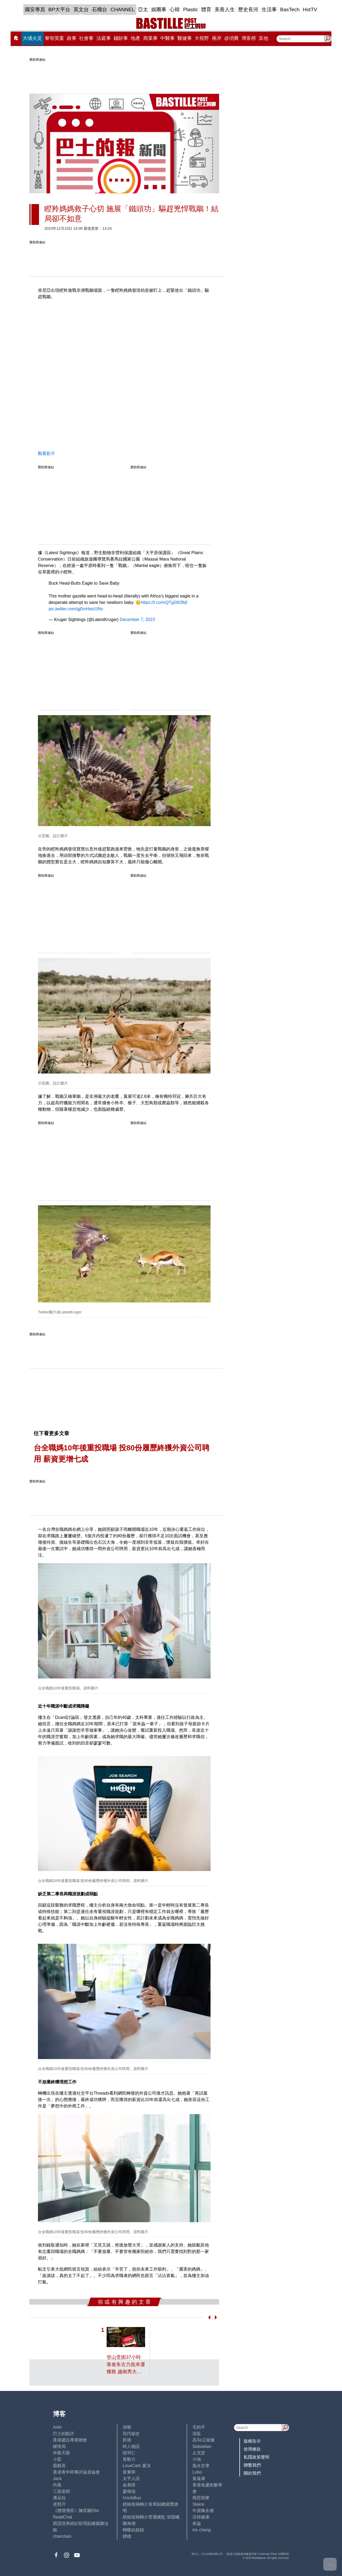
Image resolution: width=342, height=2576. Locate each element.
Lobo (197, 2472)
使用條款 (252, 2449)
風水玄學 (200, 2465)
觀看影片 (46, 453)
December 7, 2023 (137, 619)
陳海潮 (129, 2523)
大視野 (202, 38)
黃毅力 (129, 2459)
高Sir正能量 (203, 2440)
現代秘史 (131, 2433)
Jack (57, 2478)
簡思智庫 (200, 2497)
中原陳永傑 (203, 2510)
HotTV (310, 9)
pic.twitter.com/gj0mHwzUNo (76, 609)
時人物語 (131, 2446)
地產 (135, 38)
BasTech (290, 9)
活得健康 (200, 2517)
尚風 (57, 2485)
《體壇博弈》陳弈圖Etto (76, 2510)
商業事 (150, 38)
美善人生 (225, 9)
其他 (263, 38)
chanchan (62, 2536)
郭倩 (127, 2440)
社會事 (86, 38)
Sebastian (201, 2446)
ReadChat (62, 2517)
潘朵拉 (59, 2497)
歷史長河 (248, 9)
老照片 (59, 2504)
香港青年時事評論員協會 (76, 2472)
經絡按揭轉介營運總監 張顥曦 (151, 2517)
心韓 (175, 9)
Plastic (190, 9)
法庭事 (103, 38)
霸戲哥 (59, 2465)
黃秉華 (129, 2472)
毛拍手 (198, 2427)
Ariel (57, 2427)
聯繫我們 (252, 2465)
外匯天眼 (61, 2453)
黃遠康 (198, 2478)
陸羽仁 (129, 2453)
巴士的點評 (63, 2433)
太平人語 (131, 2478)
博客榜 (249, 38)
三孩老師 (61, 2491)
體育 (206, 9)
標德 (127, 2536)
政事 (71, 38)
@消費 (231, 38)
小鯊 (57, 2459)
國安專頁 (35, 9)
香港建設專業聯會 (70, 2440)
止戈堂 (198, 2453)
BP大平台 (59, 9)
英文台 (81, 9)
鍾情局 (59, 2446)
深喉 (127, 2427)
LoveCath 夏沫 (137, 2465)
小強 (196, 2459)
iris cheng (201, 2530)
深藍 (196, 2433)
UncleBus (132, 2497)
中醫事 (167, 38)
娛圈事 (158, 9)
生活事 (269, 9)
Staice (198, 2504)
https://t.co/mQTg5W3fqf (164, 602)
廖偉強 (129, 2491)
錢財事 (121, 38)
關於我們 (252, 2473)
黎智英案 (54, 38)
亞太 (143, 9)
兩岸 (216, 38)
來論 (196, 2523)
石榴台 (99, 9)
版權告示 (252, 2441)
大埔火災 (32, 38)
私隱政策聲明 (256, 2457)
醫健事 (184, 38)
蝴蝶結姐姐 (133, 2530)
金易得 (129, 2485)
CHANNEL (122, 9)
